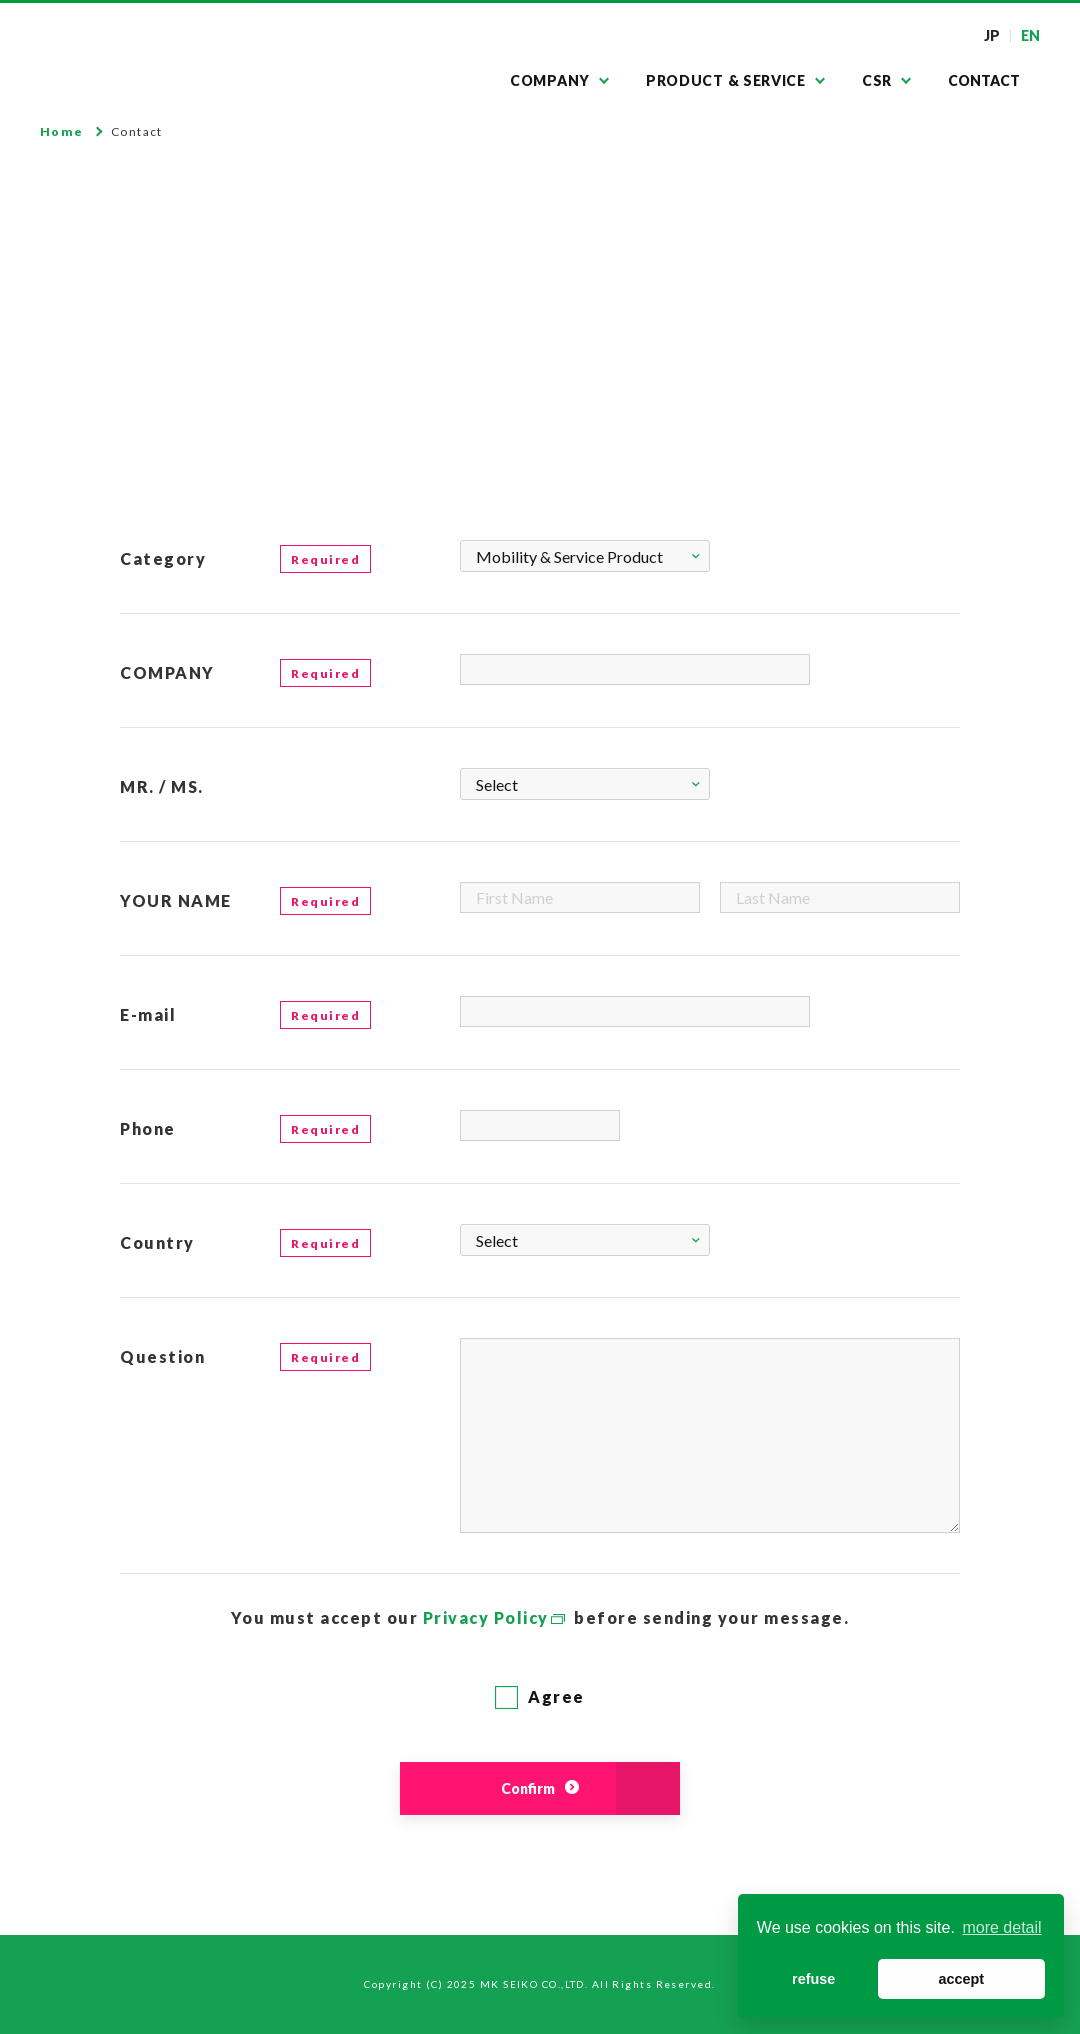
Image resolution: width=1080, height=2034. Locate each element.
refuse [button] (813, 1979)
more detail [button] (1001, 1927)
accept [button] (961, 1979)
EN (1030, 36)
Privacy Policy (486, 1617)
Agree (540, 1696)
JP (992, 36)
